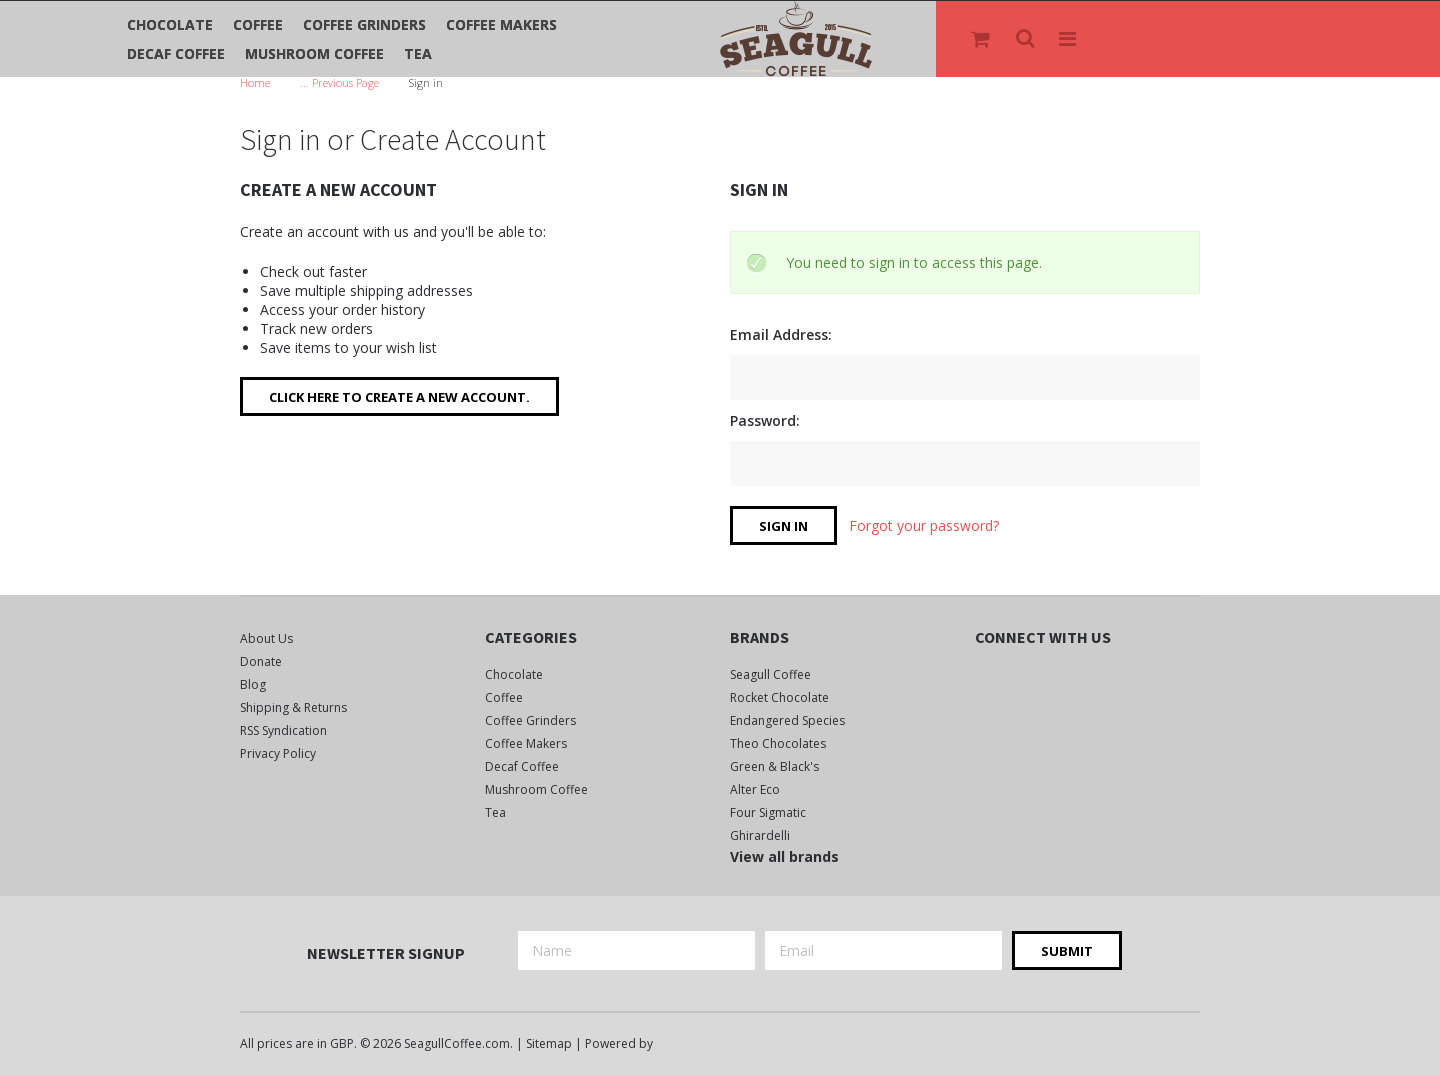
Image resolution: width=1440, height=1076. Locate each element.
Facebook (987, 678)
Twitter (1022, 678)
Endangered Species (787, 720)
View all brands (784, 856)
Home (255, 82)
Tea (418, 53)
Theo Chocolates (778, 743)
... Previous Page (339, 82)
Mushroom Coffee (314, 53)
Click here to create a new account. (399, 397)
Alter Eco (755, 789)
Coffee (258, 24)
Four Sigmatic (768, 812)
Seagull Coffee (770, 674)
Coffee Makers (501, 24)
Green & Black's (774, 766)
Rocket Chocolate (779, 697)
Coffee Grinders (364, 24)
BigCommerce (710, 1045)
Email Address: (781, 334)
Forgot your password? (924, 525)
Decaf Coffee (176, 53)
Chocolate (170, 24)
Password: (765, 420)
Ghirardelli (760, 835)
